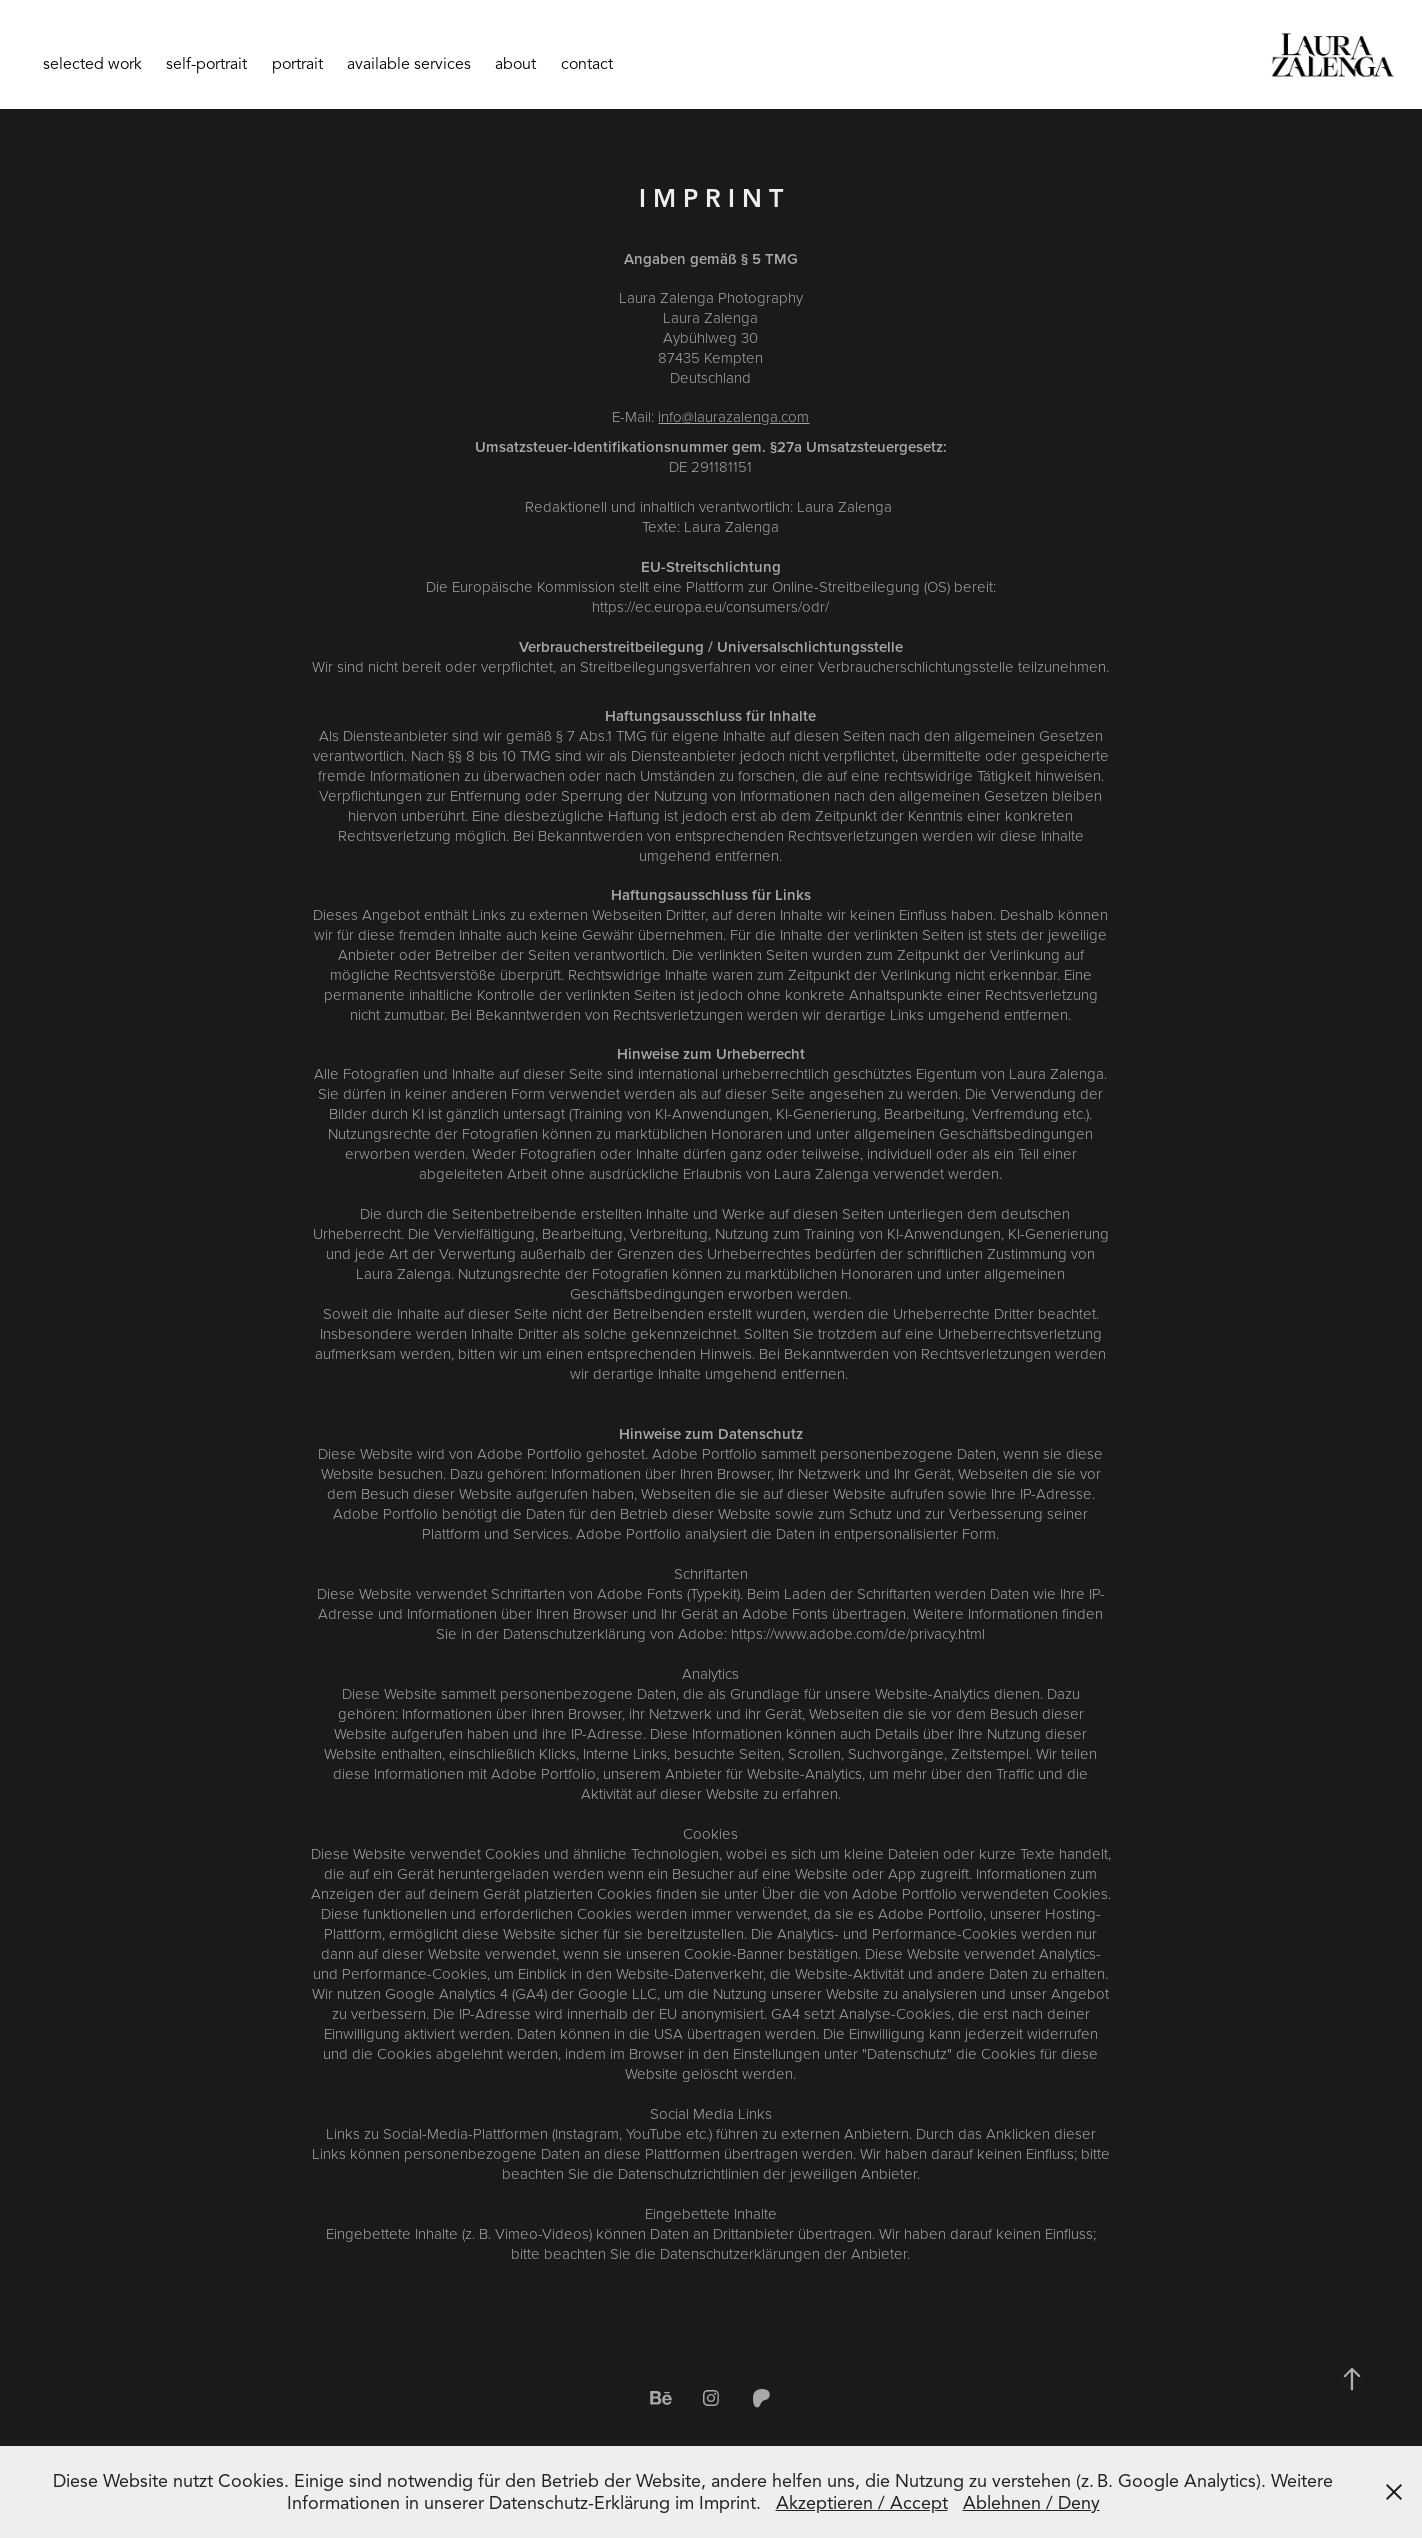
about (515, 64)
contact (587, 64)
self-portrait (206, 64)
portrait (297, 64)
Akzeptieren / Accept (862, 2503)
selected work (92, 64)
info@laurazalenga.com (733, 416)
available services (409, 64)
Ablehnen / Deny (1031, 2503)
